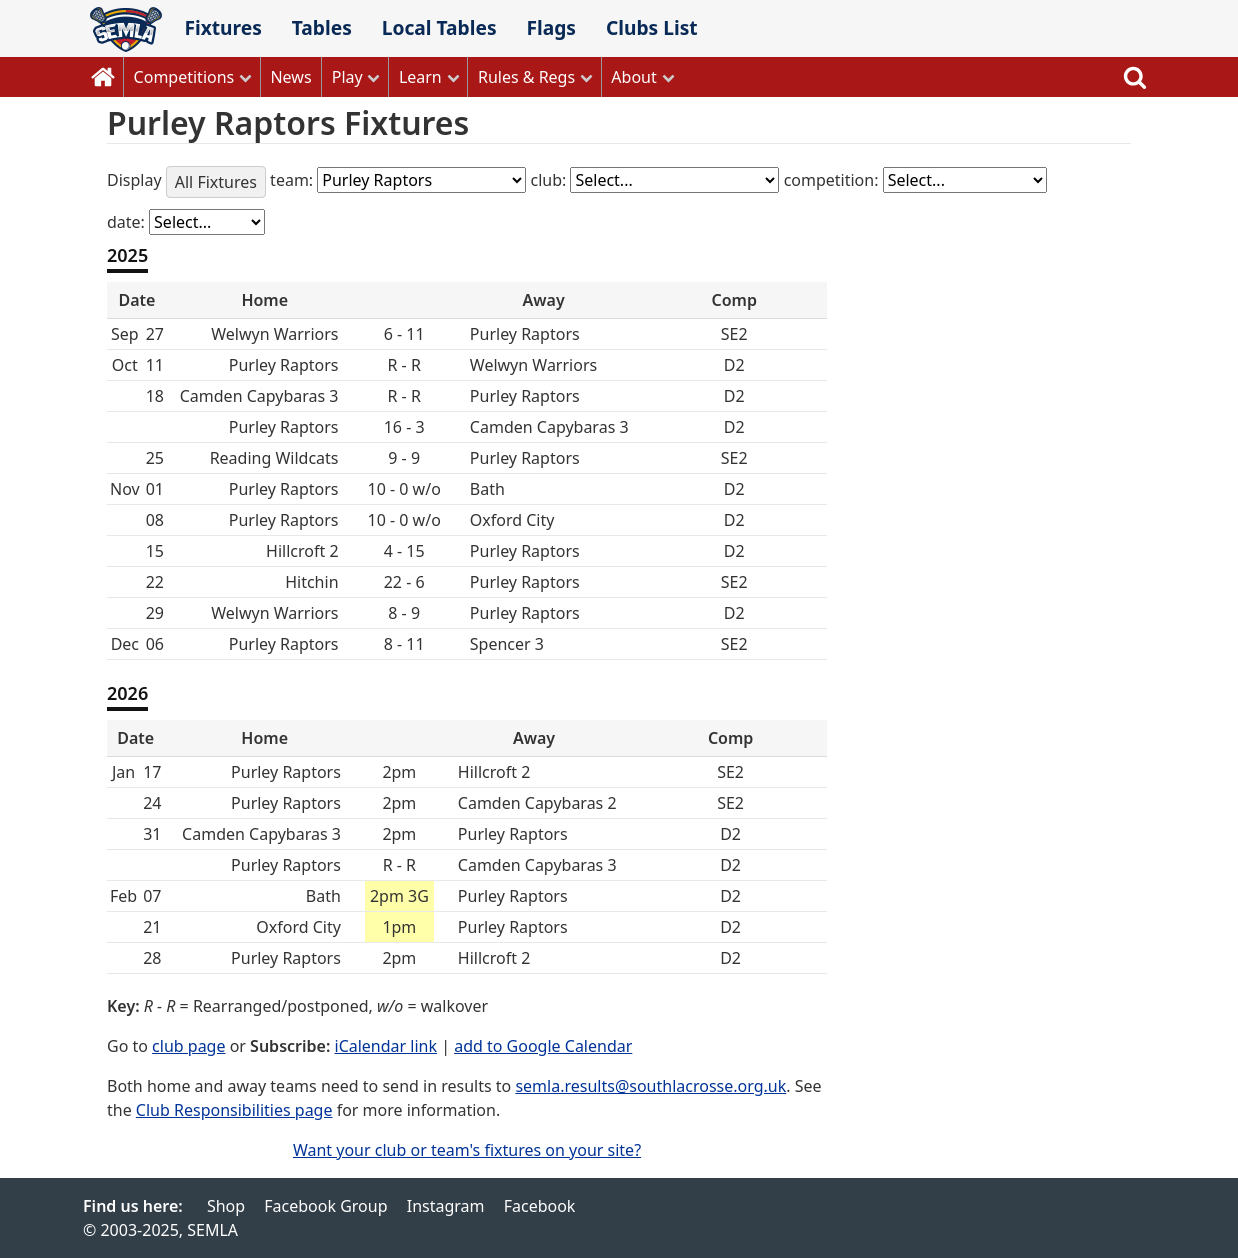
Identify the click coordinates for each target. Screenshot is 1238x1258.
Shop (226, 1206)
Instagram (446, 1206)
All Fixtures (216, 182)
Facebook (540, 1206)
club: (550, 180)
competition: (833, 180)
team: (293, 180)
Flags (551, 27)
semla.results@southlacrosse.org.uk (650, 1086)
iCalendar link (386, 1046)
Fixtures (222, 27)
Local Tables (439, 27)
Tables (322, 27)
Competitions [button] (184, 77)
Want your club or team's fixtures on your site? (467, 1150)
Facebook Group (325, 1206)
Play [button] (347, 77)
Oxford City (298, 927)
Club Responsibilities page (234, 1110)
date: (128, 222)
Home (103, 77)
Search (1135, 77)
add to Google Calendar (543, 1046)
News (290, 77)
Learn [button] (420, 77)
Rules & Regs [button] (526, 77)
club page (188, 1046)
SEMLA (126, 29)
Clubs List (652, 27)
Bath (323, 896)
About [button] (633, 77)
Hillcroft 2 (494, 772)
